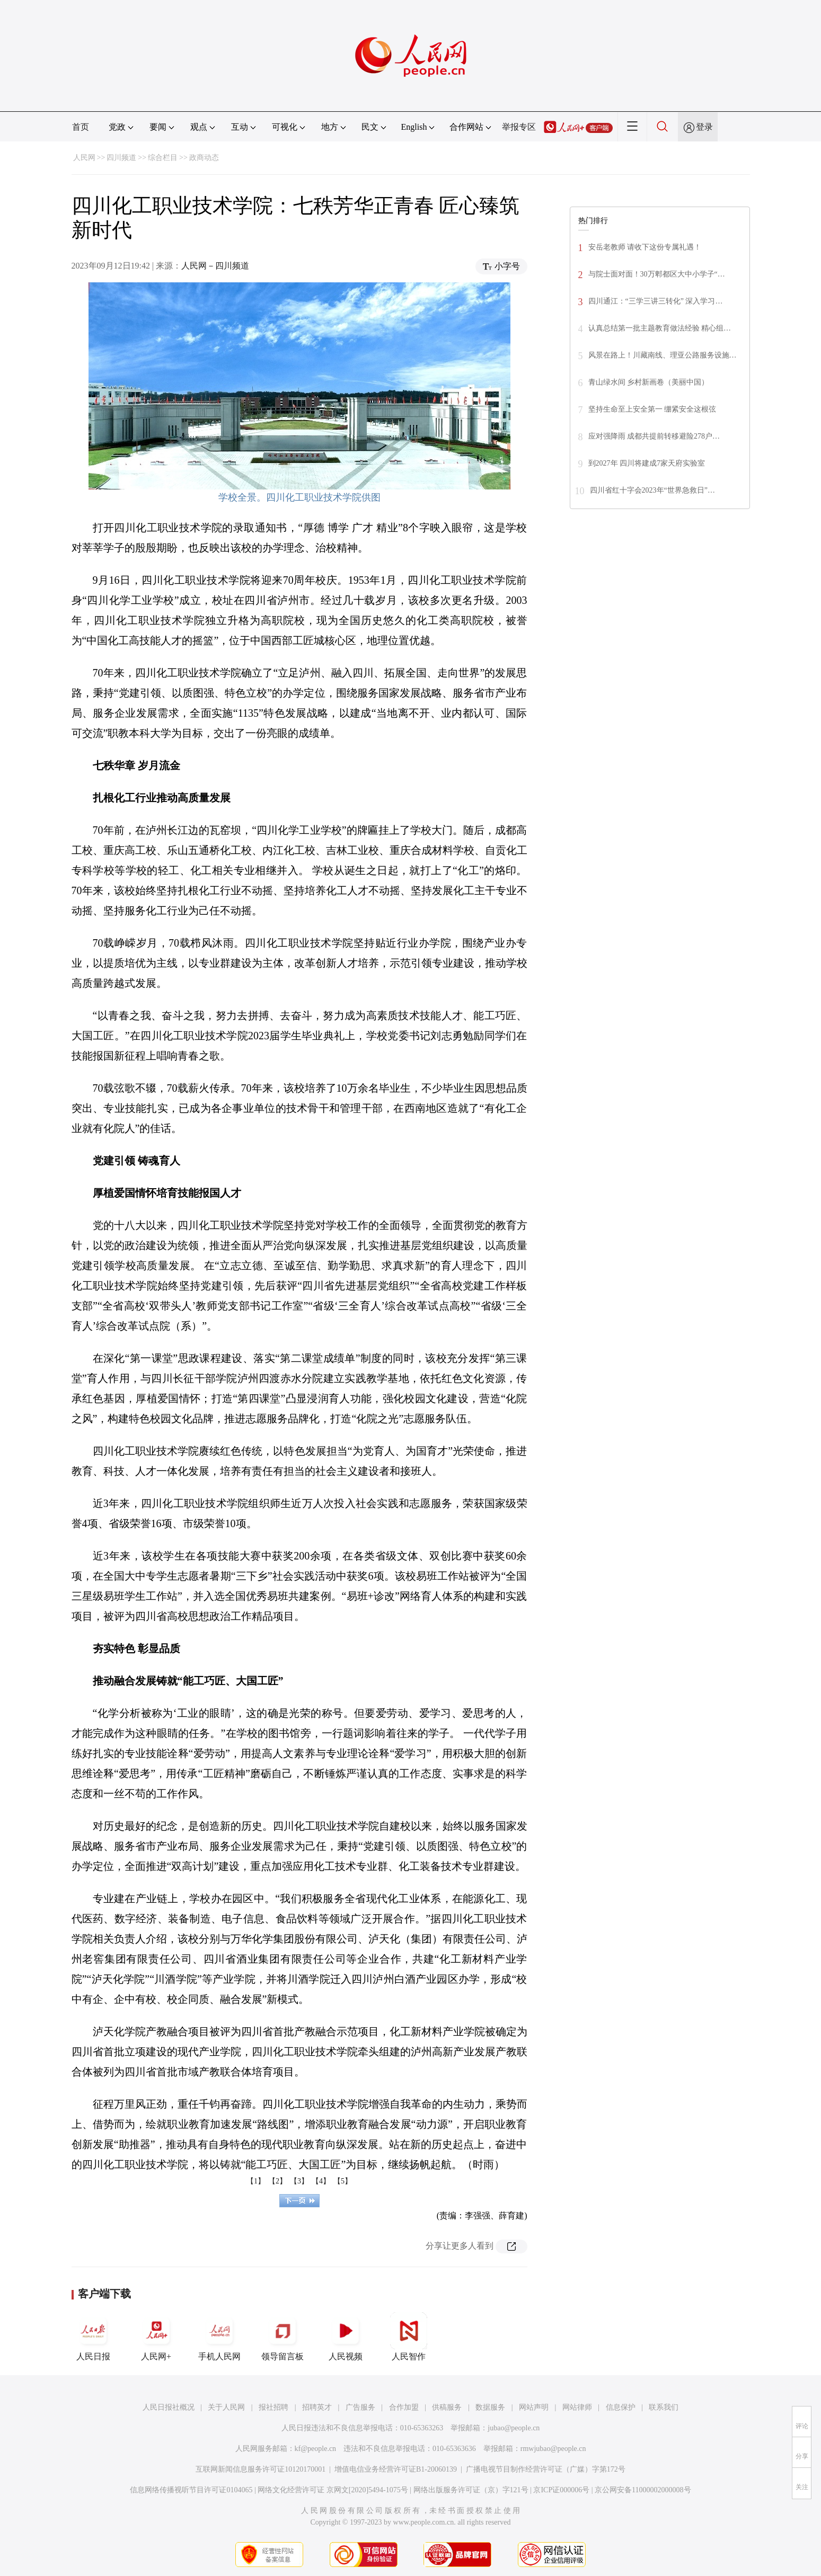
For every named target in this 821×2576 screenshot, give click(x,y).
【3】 (299, 2181)
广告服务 (360, 2407)
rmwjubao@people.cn (553, 2449)
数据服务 (490, 2407)
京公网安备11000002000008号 (643, 2490)
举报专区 (519, 126)
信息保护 (620, 2407)
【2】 (277, 2181)
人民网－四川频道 (215, 265)
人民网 (84, 158)
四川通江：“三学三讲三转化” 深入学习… (655, 301)
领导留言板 (282, 2336)
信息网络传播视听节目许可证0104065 (191, 2490)
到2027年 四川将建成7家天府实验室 (646, 463)
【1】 (255, 2181)
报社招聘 (273, 2407)
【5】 (342, 2181)
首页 (80, 126)
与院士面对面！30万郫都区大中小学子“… (656, 274)
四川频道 (121, 158)
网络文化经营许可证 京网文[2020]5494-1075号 (333, 2490)
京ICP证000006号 (561, 2490)
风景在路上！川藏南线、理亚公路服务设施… (662, 355)
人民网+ (156, 2336)
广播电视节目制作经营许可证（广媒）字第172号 (545, 2469)
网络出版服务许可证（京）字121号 (470, 2490)
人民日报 (93, 2336)
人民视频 (345, 2336)
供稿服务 (447, 2407)
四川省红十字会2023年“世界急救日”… (652, 490)
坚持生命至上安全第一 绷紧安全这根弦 (652, 409)
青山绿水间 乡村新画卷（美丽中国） (648, 382)
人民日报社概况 (169, 2407)
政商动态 (204, 158)
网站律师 (577, 2407)
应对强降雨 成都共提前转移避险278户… (654, 436)
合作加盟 (404, 2407)
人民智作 (408, 2336)
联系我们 (663, 2407)
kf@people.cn (316, 2449)
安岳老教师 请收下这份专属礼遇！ (645, 247)
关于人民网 (226, 2407)
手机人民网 (219, 2336)
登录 (704, 126)
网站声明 (534, 2407)
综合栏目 (163, 158)
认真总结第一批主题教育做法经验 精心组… (659, 328)
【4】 (321, 2181)
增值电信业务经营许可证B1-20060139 (395, 2469)
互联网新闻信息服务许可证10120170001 (260, 2469)
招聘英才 (317, 2407)
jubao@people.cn (514, 2428)
